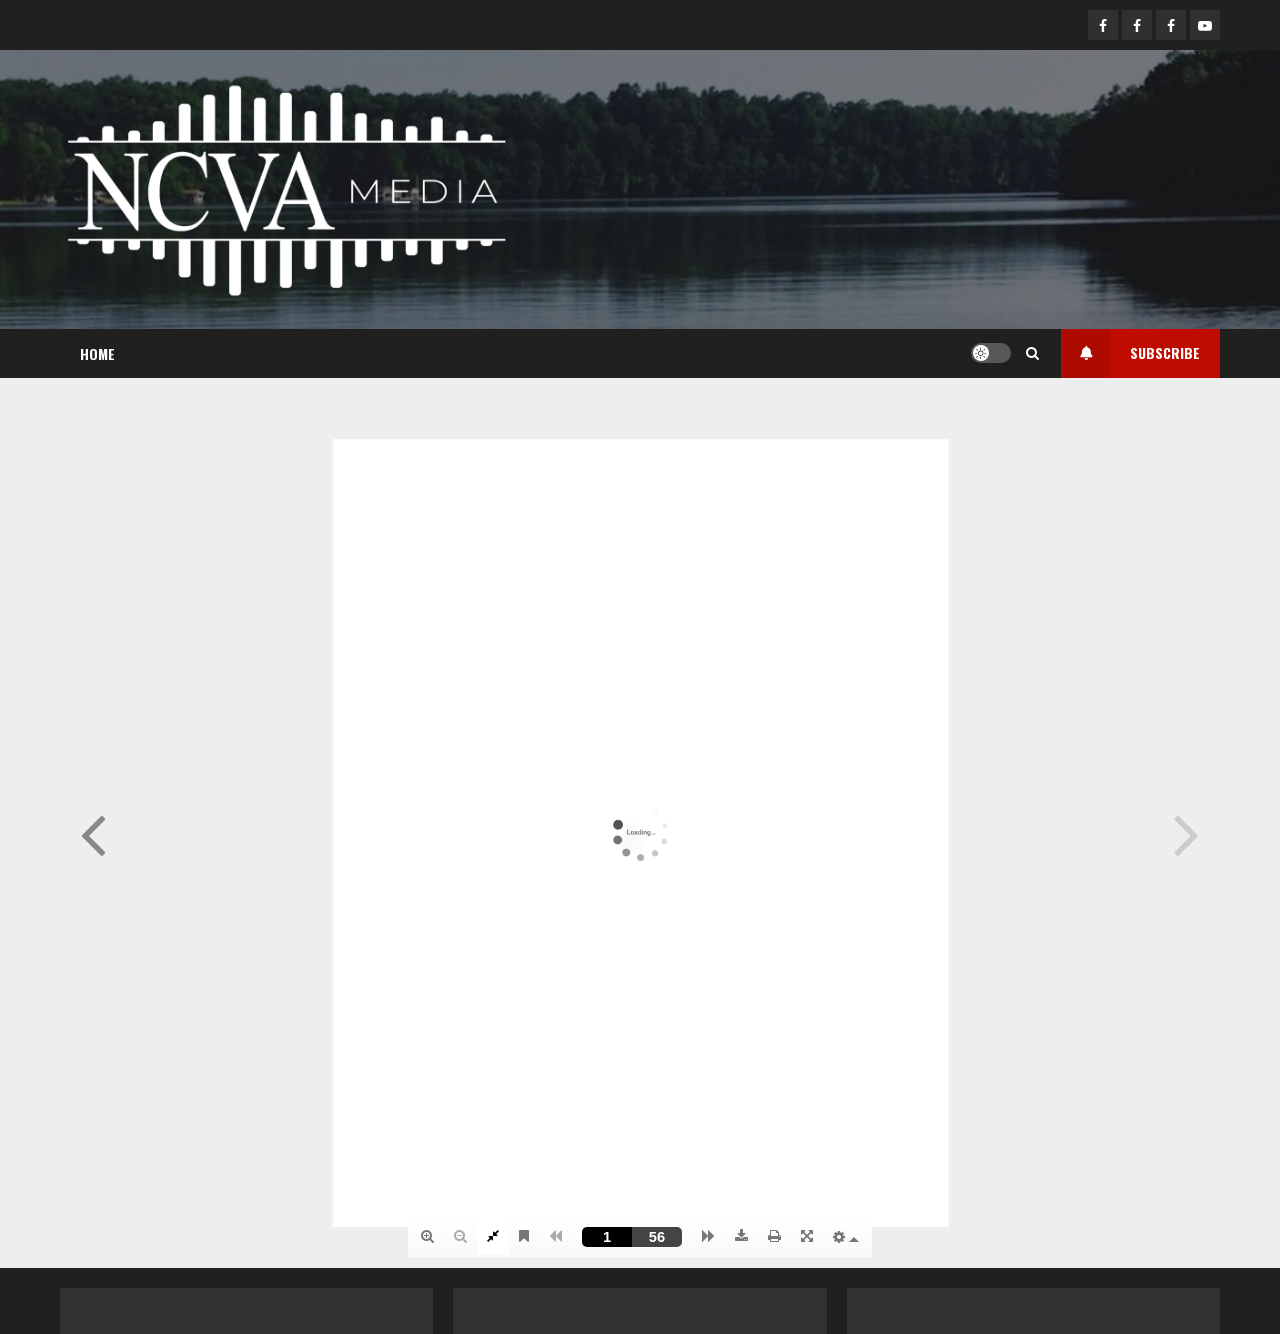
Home (97, 353)
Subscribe (1130, 353)
